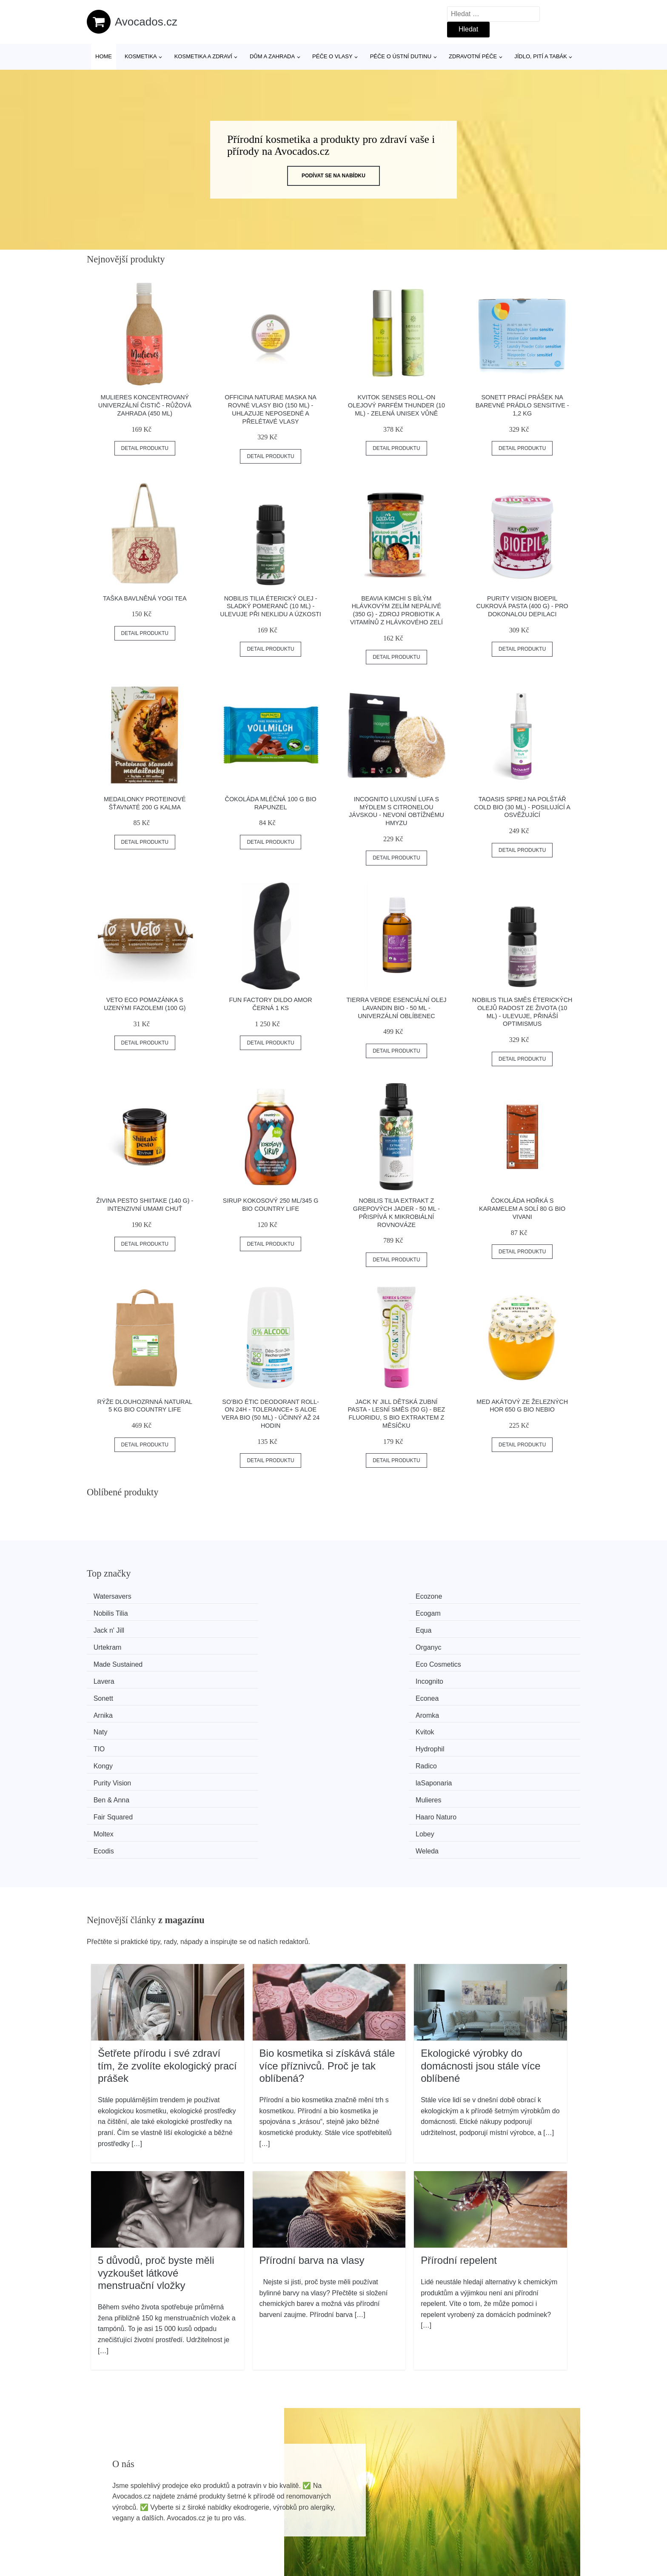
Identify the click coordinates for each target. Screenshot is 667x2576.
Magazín (301, 2507)
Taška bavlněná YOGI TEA (144, 598)
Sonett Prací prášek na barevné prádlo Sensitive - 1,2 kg (522, 405)
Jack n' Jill (112, 1612)
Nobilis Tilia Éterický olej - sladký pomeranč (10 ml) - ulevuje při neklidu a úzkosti (270, 606)
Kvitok (233, 1660)
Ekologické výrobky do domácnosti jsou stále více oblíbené (480, 1922)
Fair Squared (370, 1692)
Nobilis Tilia (368, 1596)
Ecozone (237, 1596)
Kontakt (497, 2526)
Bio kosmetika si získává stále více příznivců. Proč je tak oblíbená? (327, 1922)
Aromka (489, 1644)
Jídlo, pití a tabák (540, 56)
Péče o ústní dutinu (400, 56)
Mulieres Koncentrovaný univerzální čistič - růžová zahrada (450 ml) (144, 405)
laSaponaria (495, 1676)
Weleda (488, 1708)
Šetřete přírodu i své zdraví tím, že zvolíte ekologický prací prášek (167, 1922)
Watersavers (116, 1596)
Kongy (107, 1676)
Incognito (491, 1628)
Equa (232, 1612)
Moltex (107, 1708)
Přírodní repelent (459, 2116)
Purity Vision (369, 1676)
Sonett (107, 1644)
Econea (235, 1644)
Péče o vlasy (332, 56)
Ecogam (489, 1596)
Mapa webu (306, 2526)
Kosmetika (141, 56)
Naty (104, 1660)
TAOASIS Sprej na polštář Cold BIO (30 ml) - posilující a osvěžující (522, 807)
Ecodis (361, 1708)
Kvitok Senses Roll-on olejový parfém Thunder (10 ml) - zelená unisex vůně (396, 405)
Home (103, 56)
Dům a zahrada (272, 56)
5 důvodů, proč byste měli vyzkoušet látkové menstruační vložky (156, 2129)
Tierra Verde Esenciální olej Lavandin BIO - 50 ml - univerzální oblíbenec (396, 1007)
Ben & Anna (115, 1692)
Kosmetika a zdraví (203, 56)
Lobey (233, 1708)
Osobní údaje (506, 2487)
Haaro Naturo (497, 1692)
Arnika (360, 1644)
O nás (495, 2507)
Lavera (361, 1628)
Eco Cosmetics (247, 1628)
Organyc (490, 1612)
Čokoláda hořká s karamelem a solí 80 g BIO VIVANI (522, 1208)
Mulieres (237, 1692)
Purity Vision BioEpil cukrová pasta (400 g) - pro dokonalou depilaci (522, 606)
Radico (234, 1676)
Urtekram (365, 1612)
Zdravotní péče (473, 56)
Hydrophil (491, 1660)
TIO (356, 1660)
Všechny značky (313, 2487)
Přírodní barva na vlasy (312, 2116)
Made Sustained (122, 1628)
